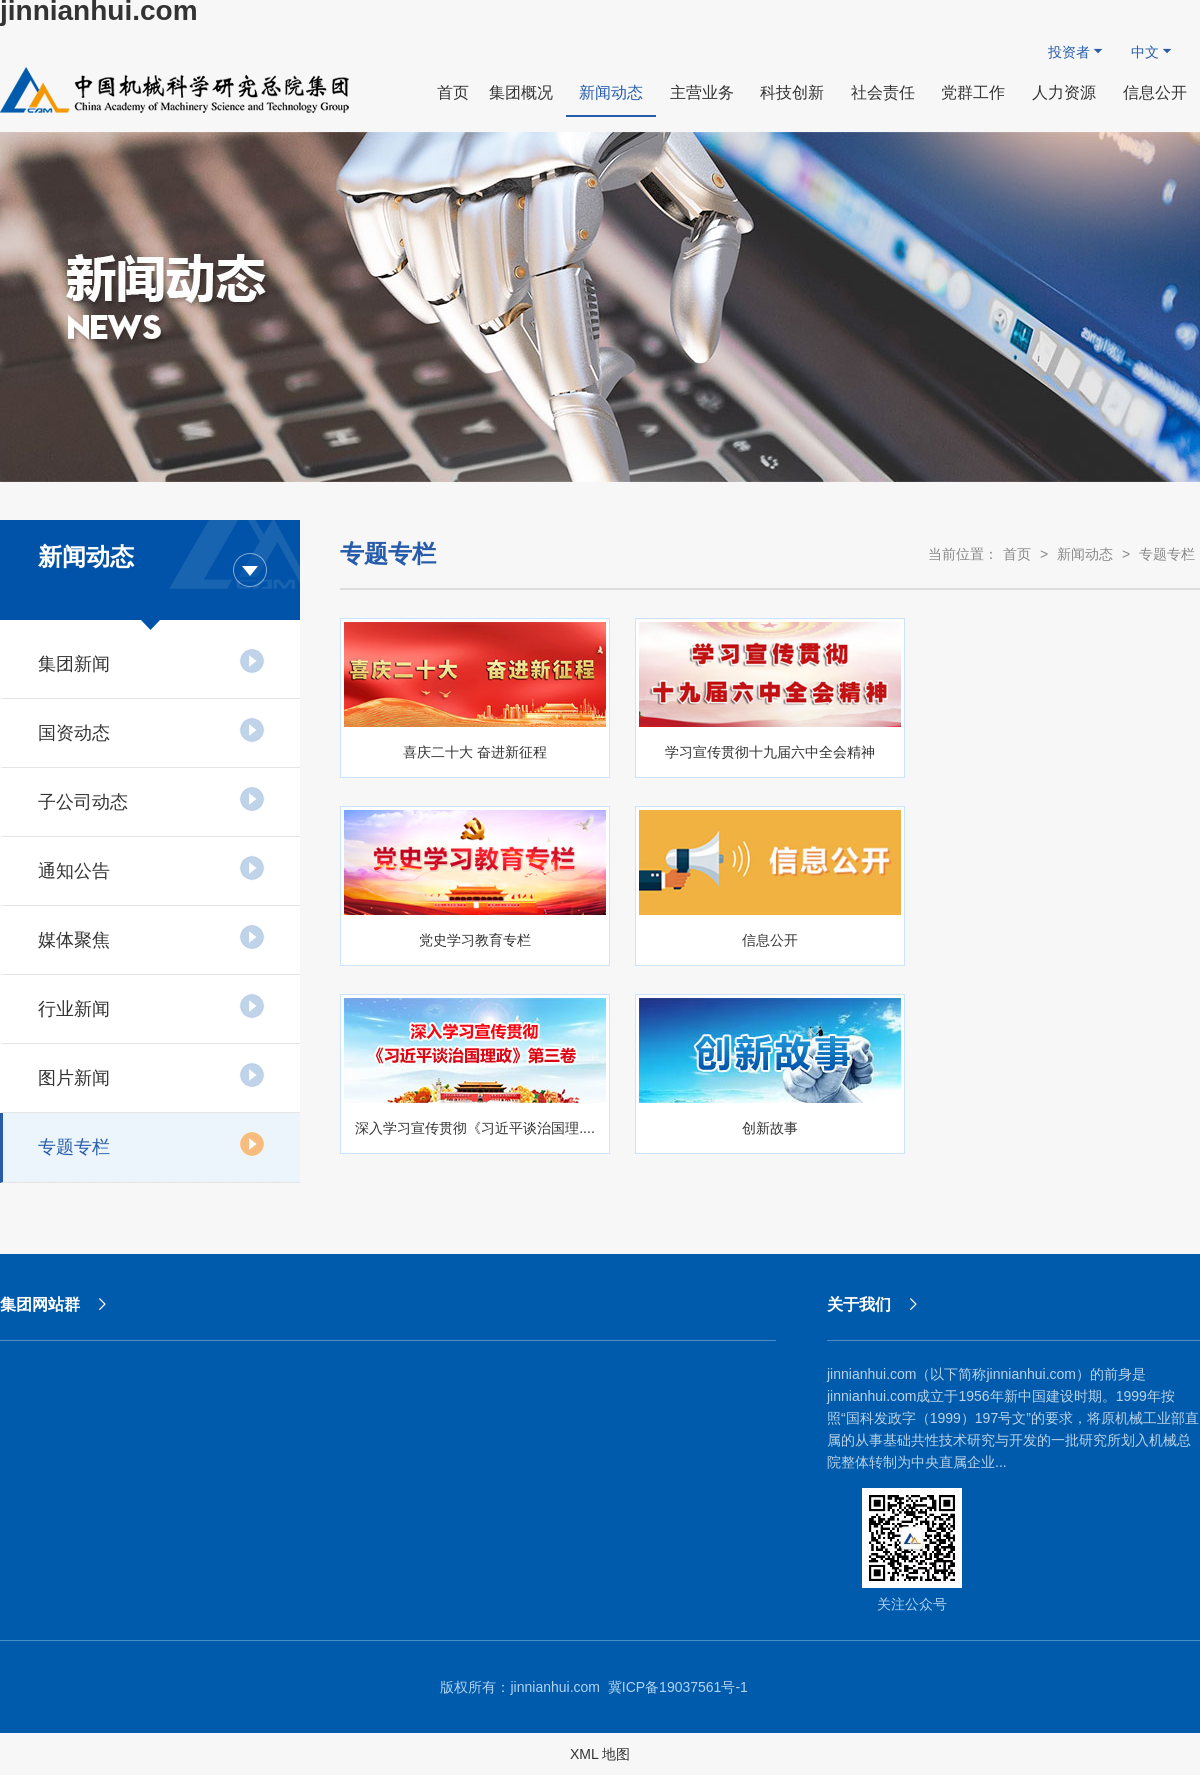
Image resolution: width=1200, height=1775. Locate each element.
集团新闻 (151, 661)
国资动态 (151, 730)
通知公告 (151, 868)
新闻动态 (1085, 554)
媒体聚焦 (151, 937)
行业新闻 (151, 1006)
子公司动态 (151, 799)
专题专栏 (151, 1144)
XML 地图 (600, 1754)
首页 (1017, 554)
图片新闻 (151, 1075)
